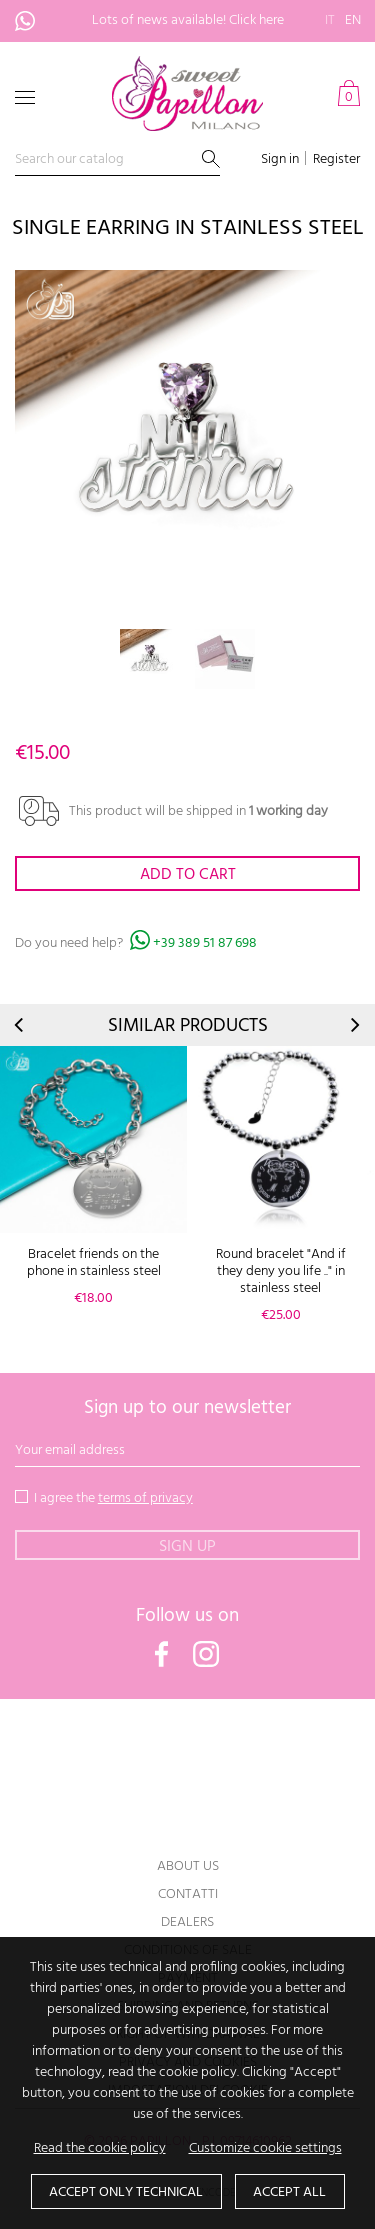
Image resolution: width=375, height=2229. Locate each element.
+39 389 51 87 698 (36, 21)
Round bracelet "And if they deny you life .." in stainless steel (281, 1271)
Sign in (280, 159)
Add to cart (188, 875)
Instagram (206, 1654)
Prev (20, 1025)
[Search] (117, 160)
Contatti (188, 1894)
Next (354, 1025)
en (353, 20)
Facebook (162, 1654)
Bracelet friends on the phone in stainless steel (94, 1263)
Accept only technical (126, 2192)
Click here (256, 20)
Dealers (187, 1922)
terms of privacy (145, 1498)
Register (336, 159)
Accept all (289, 2192)
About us (188, 1866)
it (330, 20)
